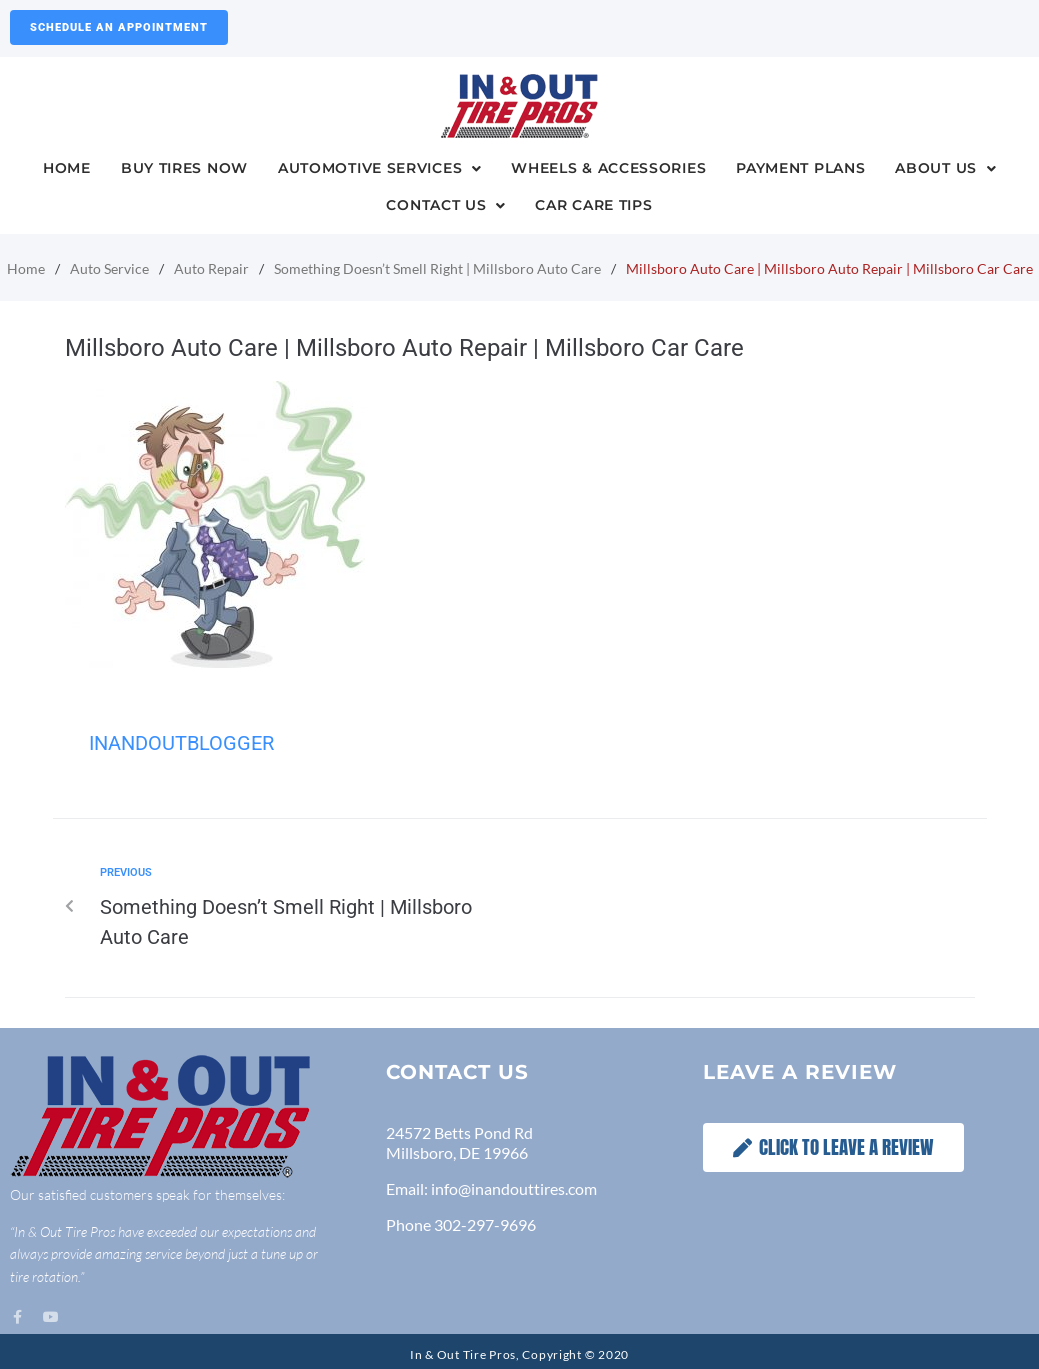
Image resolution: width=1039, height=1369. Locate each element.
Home (26, 268)
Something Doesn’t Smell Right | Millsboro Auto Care (437, 268)
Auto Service (109, 268)
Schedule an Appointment (119, 27)
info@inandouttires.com (514, 1188)
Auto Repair (211, 268)
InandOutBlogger (181, 743)
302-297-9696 (485, 1224)
